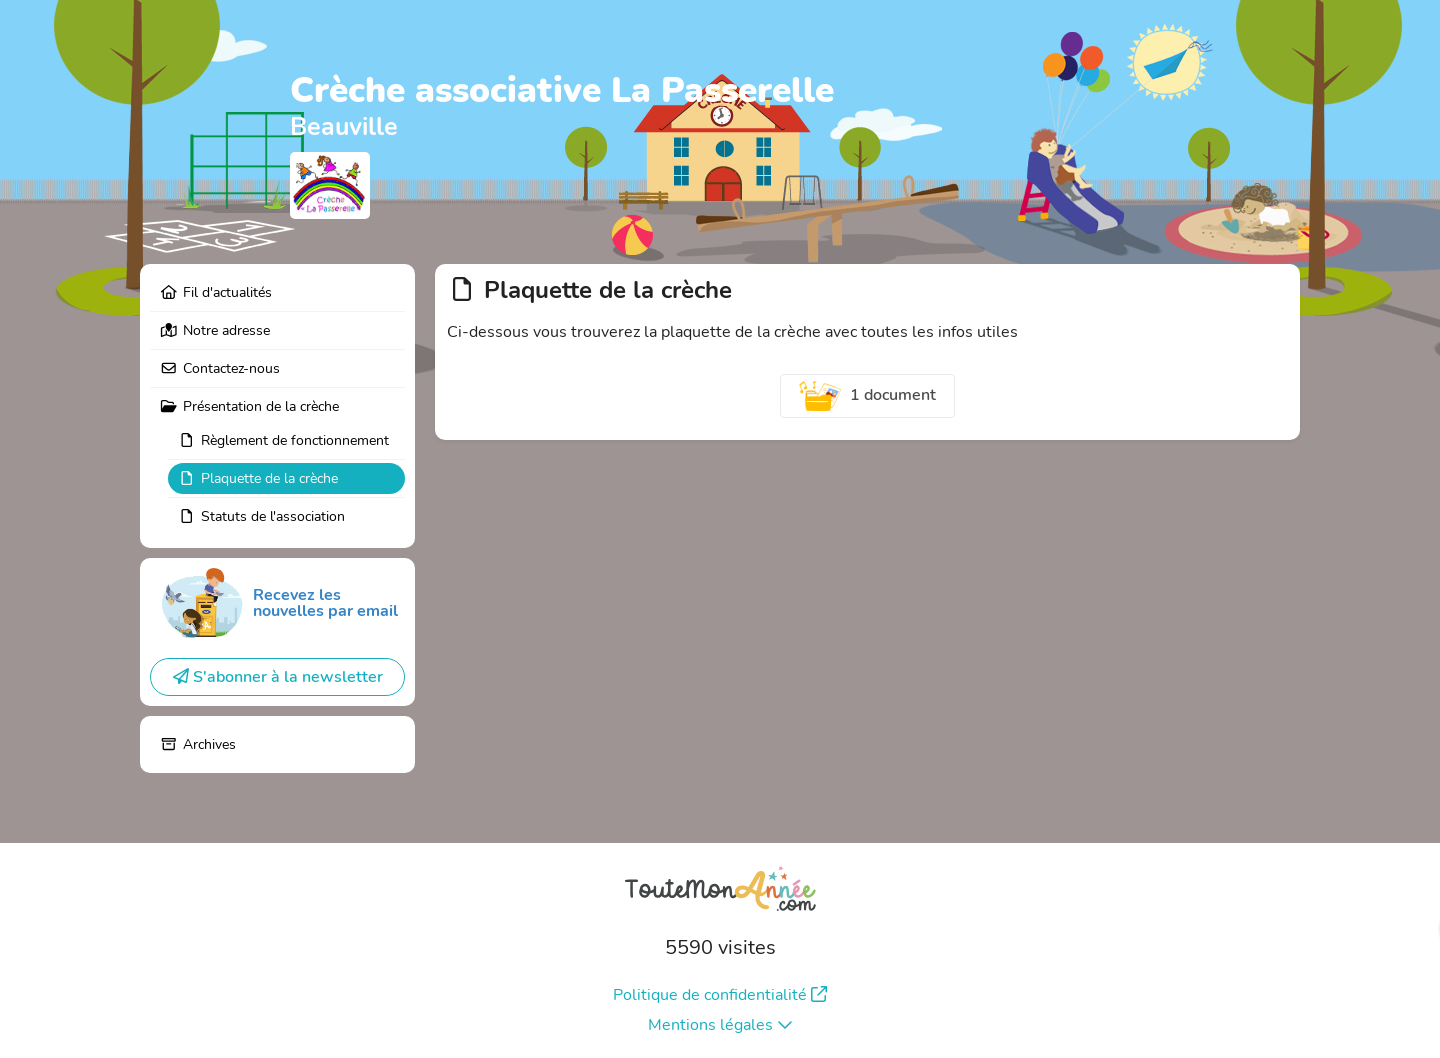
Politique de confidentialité (720, 995)
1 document (868, 396)
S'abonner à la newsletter (278, 677)
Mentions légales (720, 1025)
